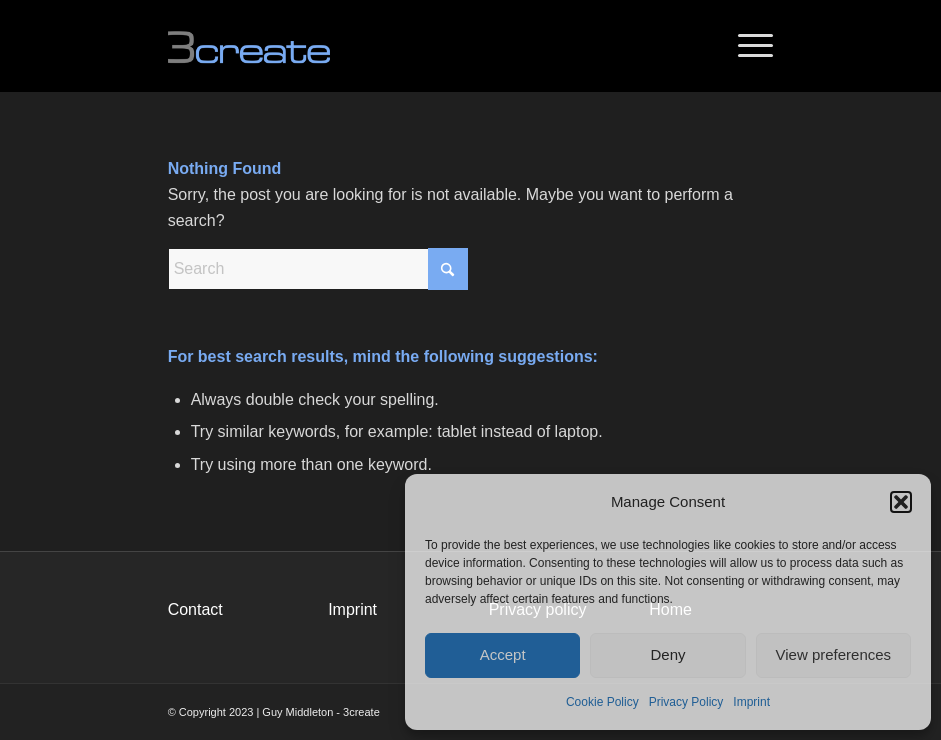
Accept (503, 654)
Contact (195, 609)
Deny (667, 654)
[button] (901, 502)
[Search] (318, 269)
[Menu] (745, 46)
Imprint (751, 702)
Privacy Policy (686, 702)
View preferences (834, 654)
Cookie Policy (602, 702)
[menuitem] (745, 46)
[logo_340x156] (266, 46)
